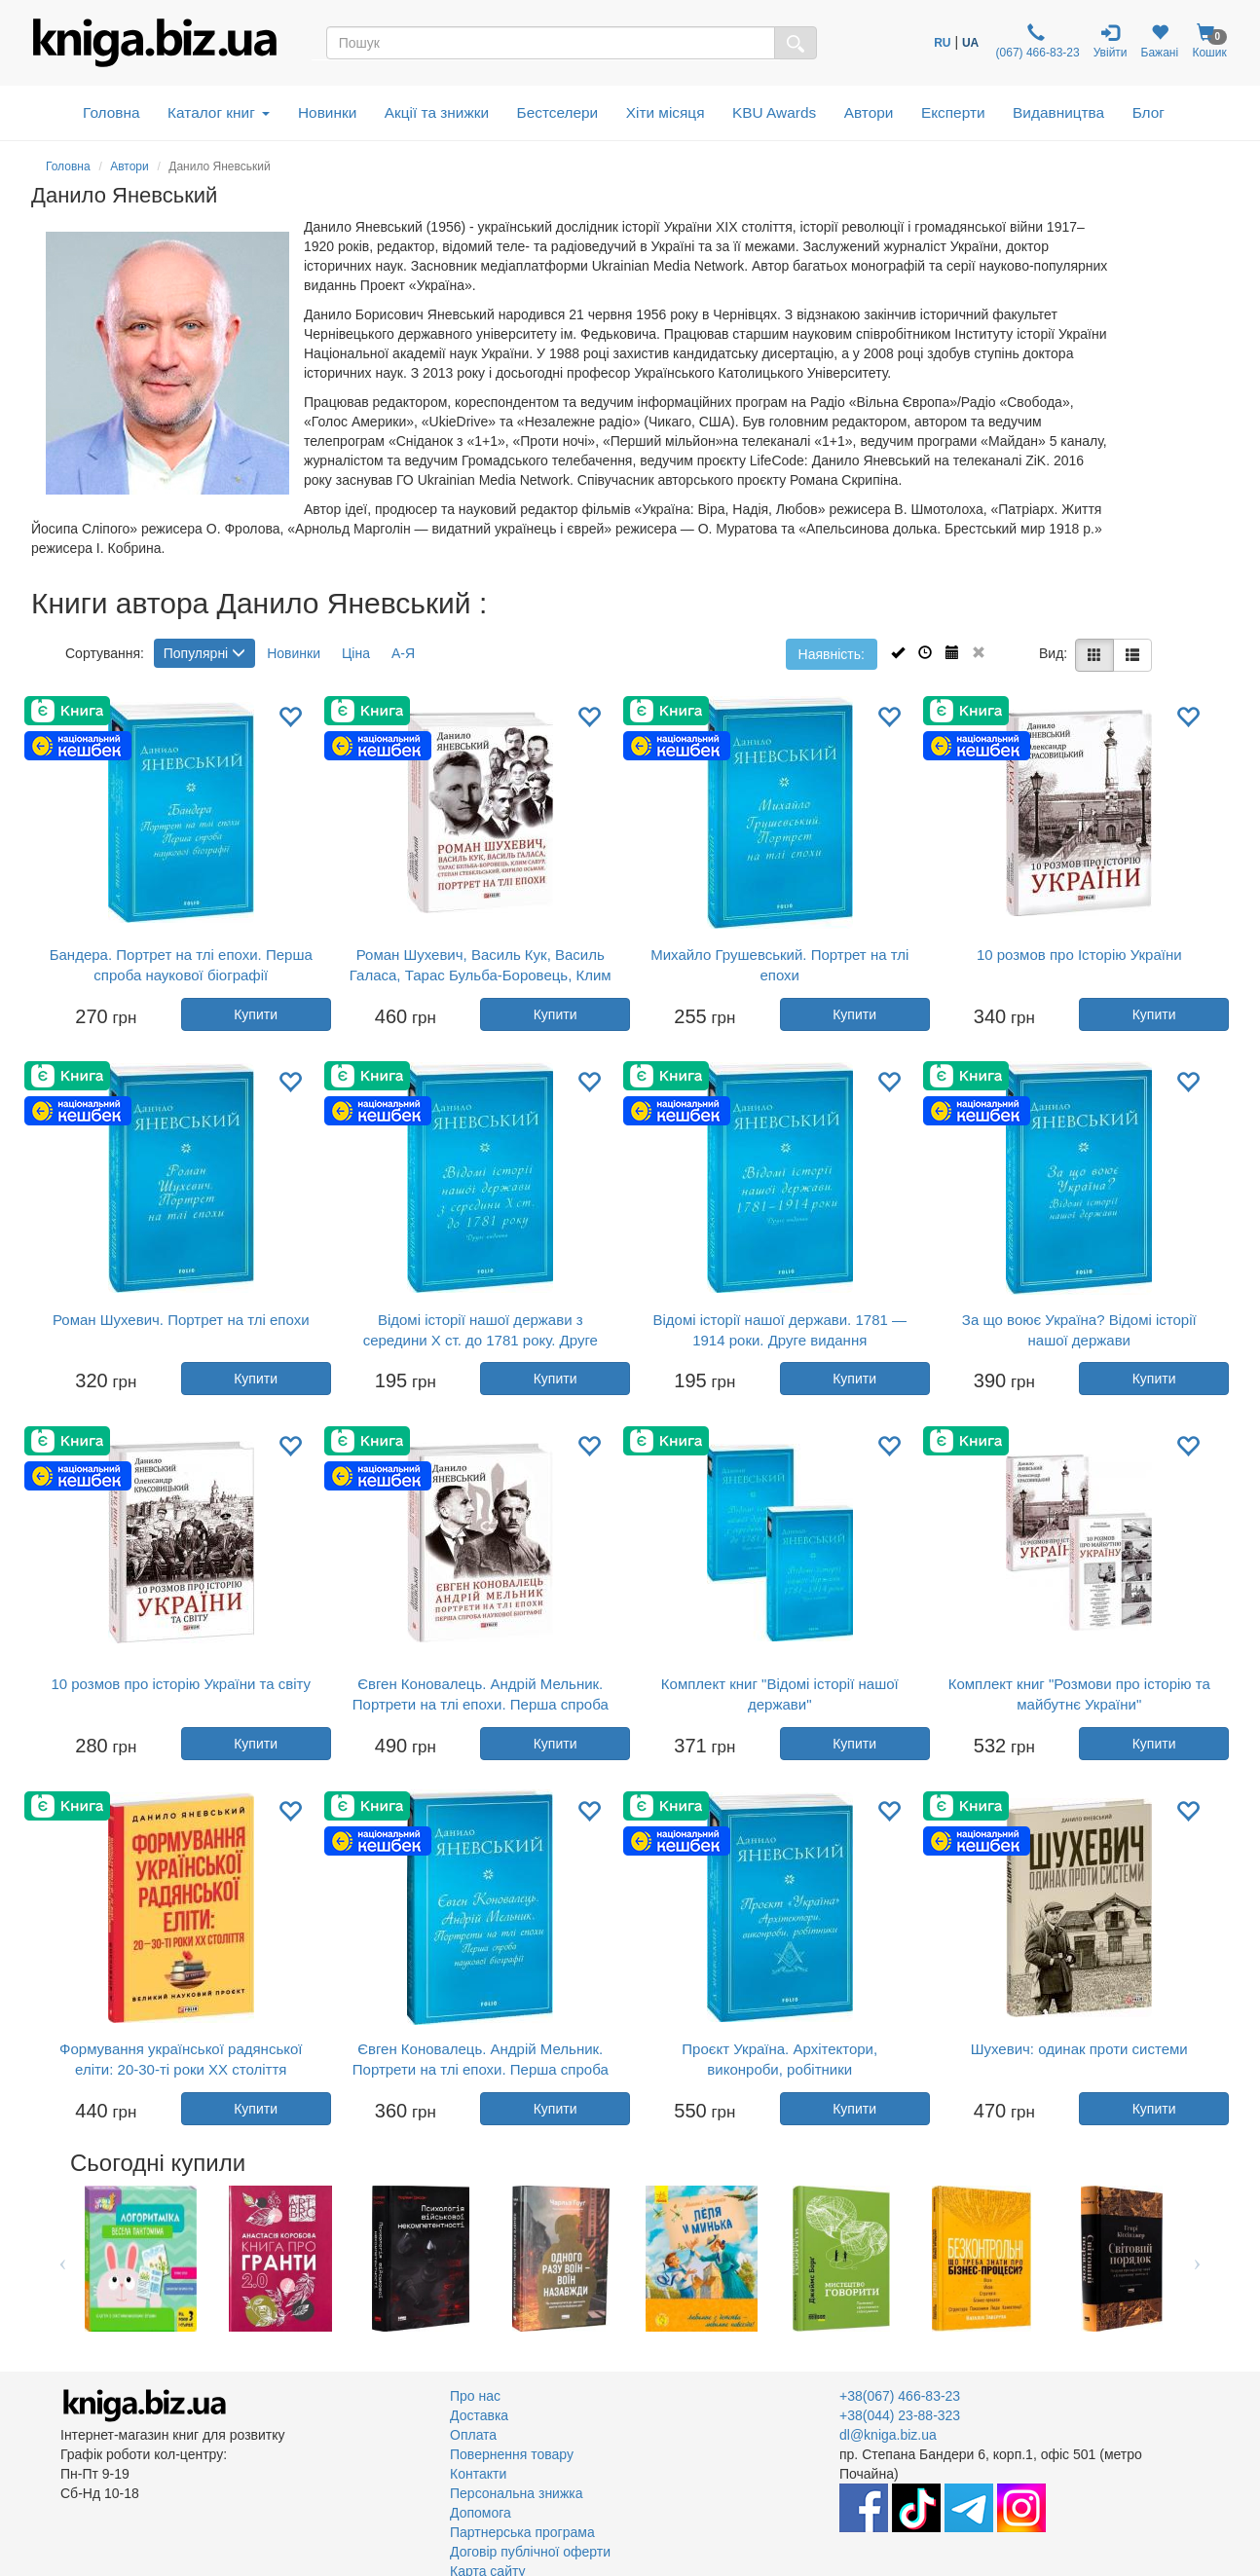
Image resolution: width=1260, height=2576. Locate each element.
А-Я (403, 653)
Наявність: (831, 654)
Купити (256, 1014)
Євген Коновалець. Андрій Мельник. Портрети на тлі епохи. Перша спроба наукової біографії (480, 1704)
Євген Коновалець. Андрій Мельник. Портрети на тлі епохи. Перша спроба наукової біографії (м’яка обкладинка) (480, 2069)
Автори (869, 112)
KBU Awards (774, 112)
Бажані (1160, 41)
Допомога (480, 2513)
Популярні (204, 653)
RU (942, 43)
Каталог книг (218, 112)
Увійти (1110, 41)
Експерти (953, 112)
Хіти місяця (665, 112)
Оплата (473, 2435)
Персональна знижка (516, 2493)
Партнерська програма (522, 2532)
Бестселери (558, 112)
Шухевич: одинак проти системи (1079, 2049)
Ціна (356, 653)
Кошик (1209, 41)
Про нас (475, 2396)
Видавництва (1058, 112)
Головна (111, 112)
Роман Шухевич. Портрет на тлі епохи (181, 1319)
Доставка (479, 2415)
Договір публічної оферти (530, 2551)
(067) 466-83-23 (1035, 41)
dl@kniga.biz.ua (888, 2435)
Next (1197, 2258)
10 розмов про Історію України (1079, 954)
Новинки (327, 112)
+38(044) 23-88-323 (899, 2415)
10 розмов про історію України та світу (181, 1683)
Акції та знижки (437, 112)
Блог (1148, 112)
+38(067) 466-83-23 (899, 2396)
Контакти (478, 2474)
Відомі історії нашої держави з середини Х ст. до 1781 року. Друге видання (480, 1340)
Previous (63, 2258)
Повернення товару (512, 2454)
